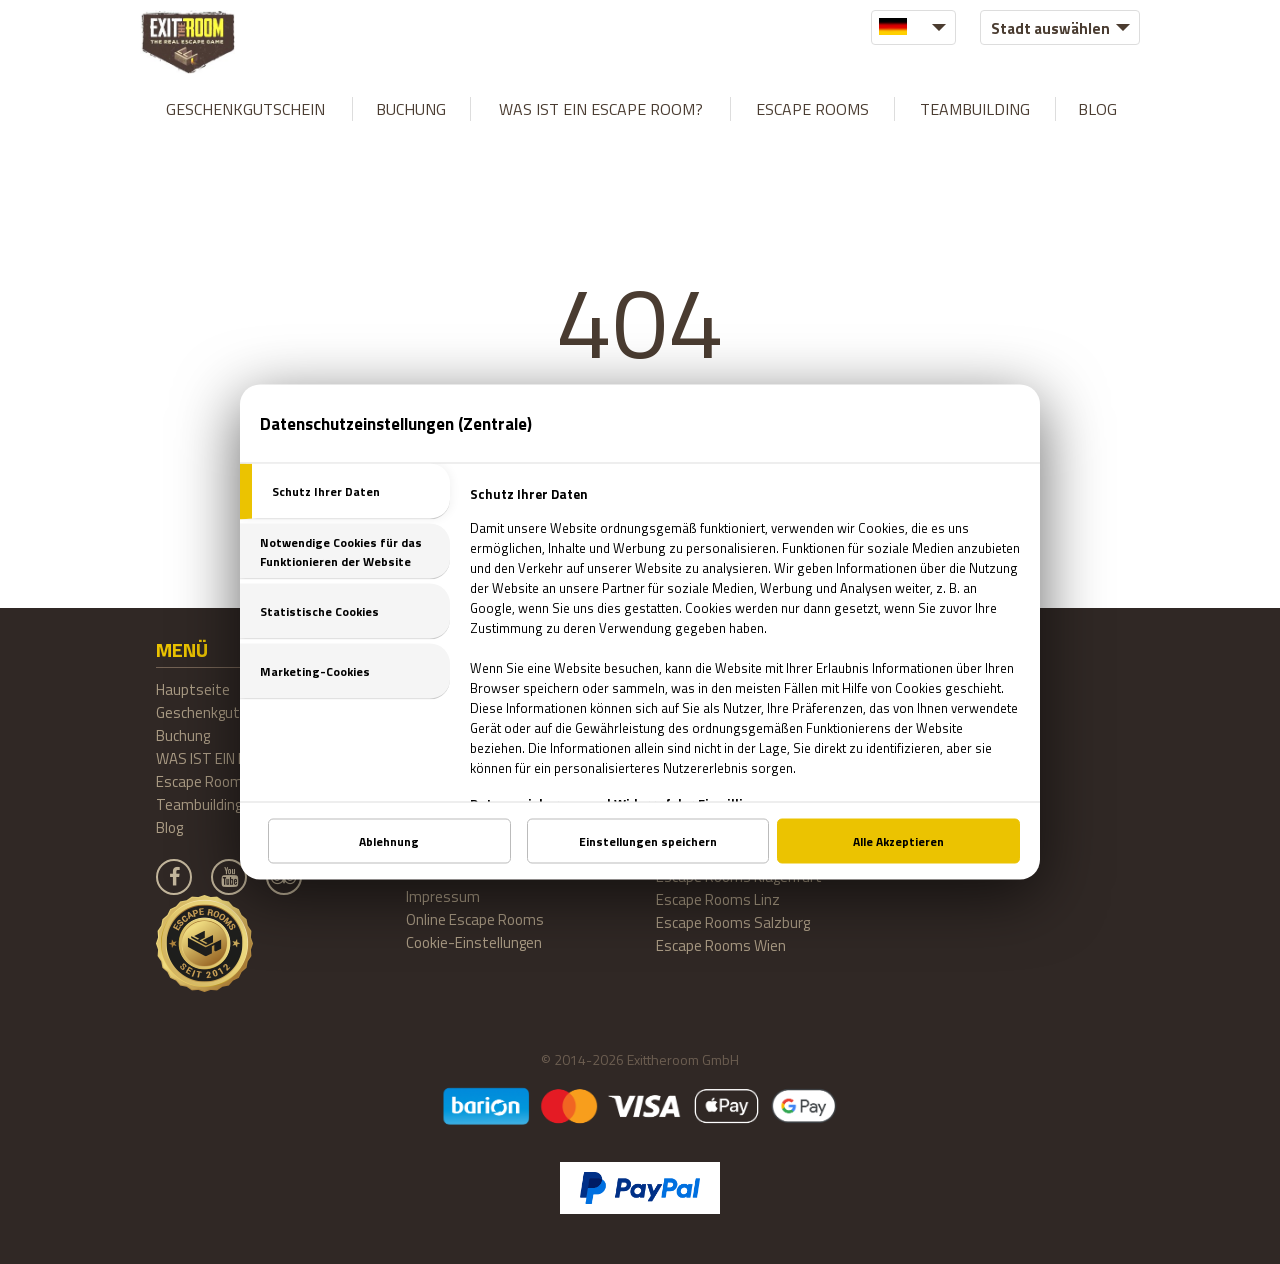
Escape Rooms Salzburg (733, 922)
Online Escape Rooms (475, 919)
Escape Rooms (812, 109)
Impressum (443, 896)
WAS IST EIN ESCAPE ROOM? (601, 109)
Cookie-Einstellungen (474, 942)
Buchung (411, 109)
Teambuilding (975, 109)
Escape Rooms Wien (721, 945)
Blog (1097, 109)
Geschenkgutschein (245, 109)
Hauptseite (193, 689)
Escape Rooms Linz (718, 899)
